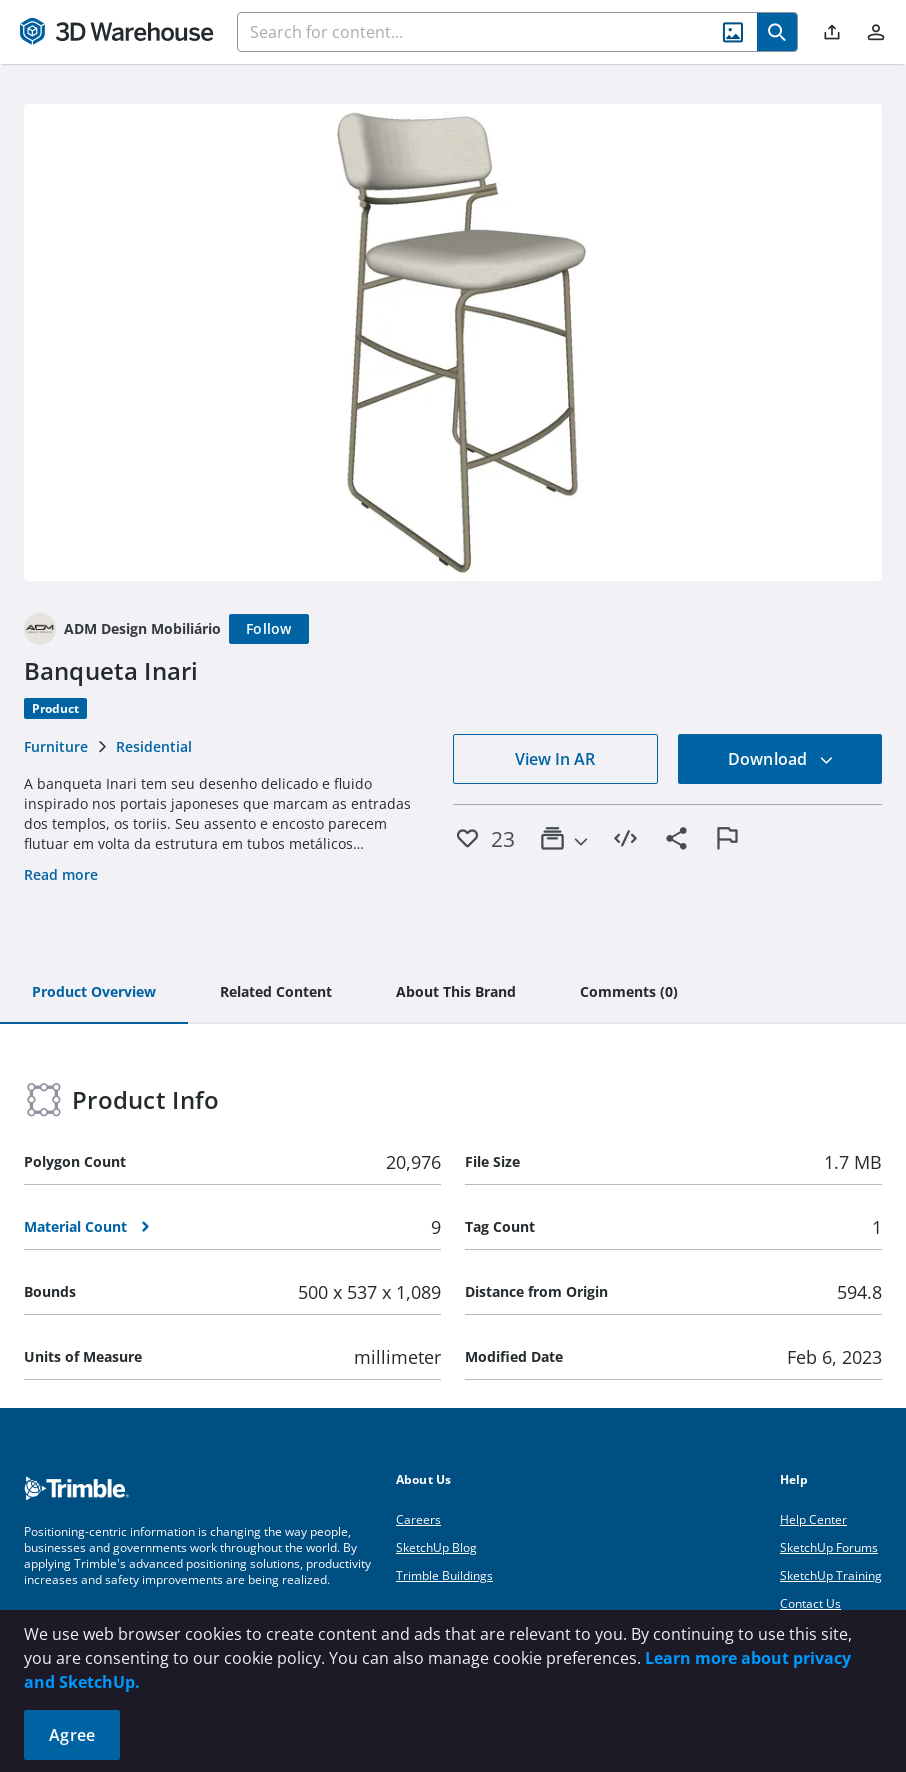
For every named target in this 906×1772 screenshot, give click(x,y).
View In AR (555, 759)
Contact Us (810, 1603)
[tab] (94, 993)
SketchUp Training (831, 1575)
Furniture (56, 746)
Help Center (813, 1519)
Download (781, 759)
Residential (154, 746)
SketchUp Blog (436, 1547)
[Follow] (269, 629)
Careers (418, 1519)
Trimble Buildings (444, 1575)
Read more (61, 874)
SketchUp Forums (829, 1547)
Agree (72, 1735)
